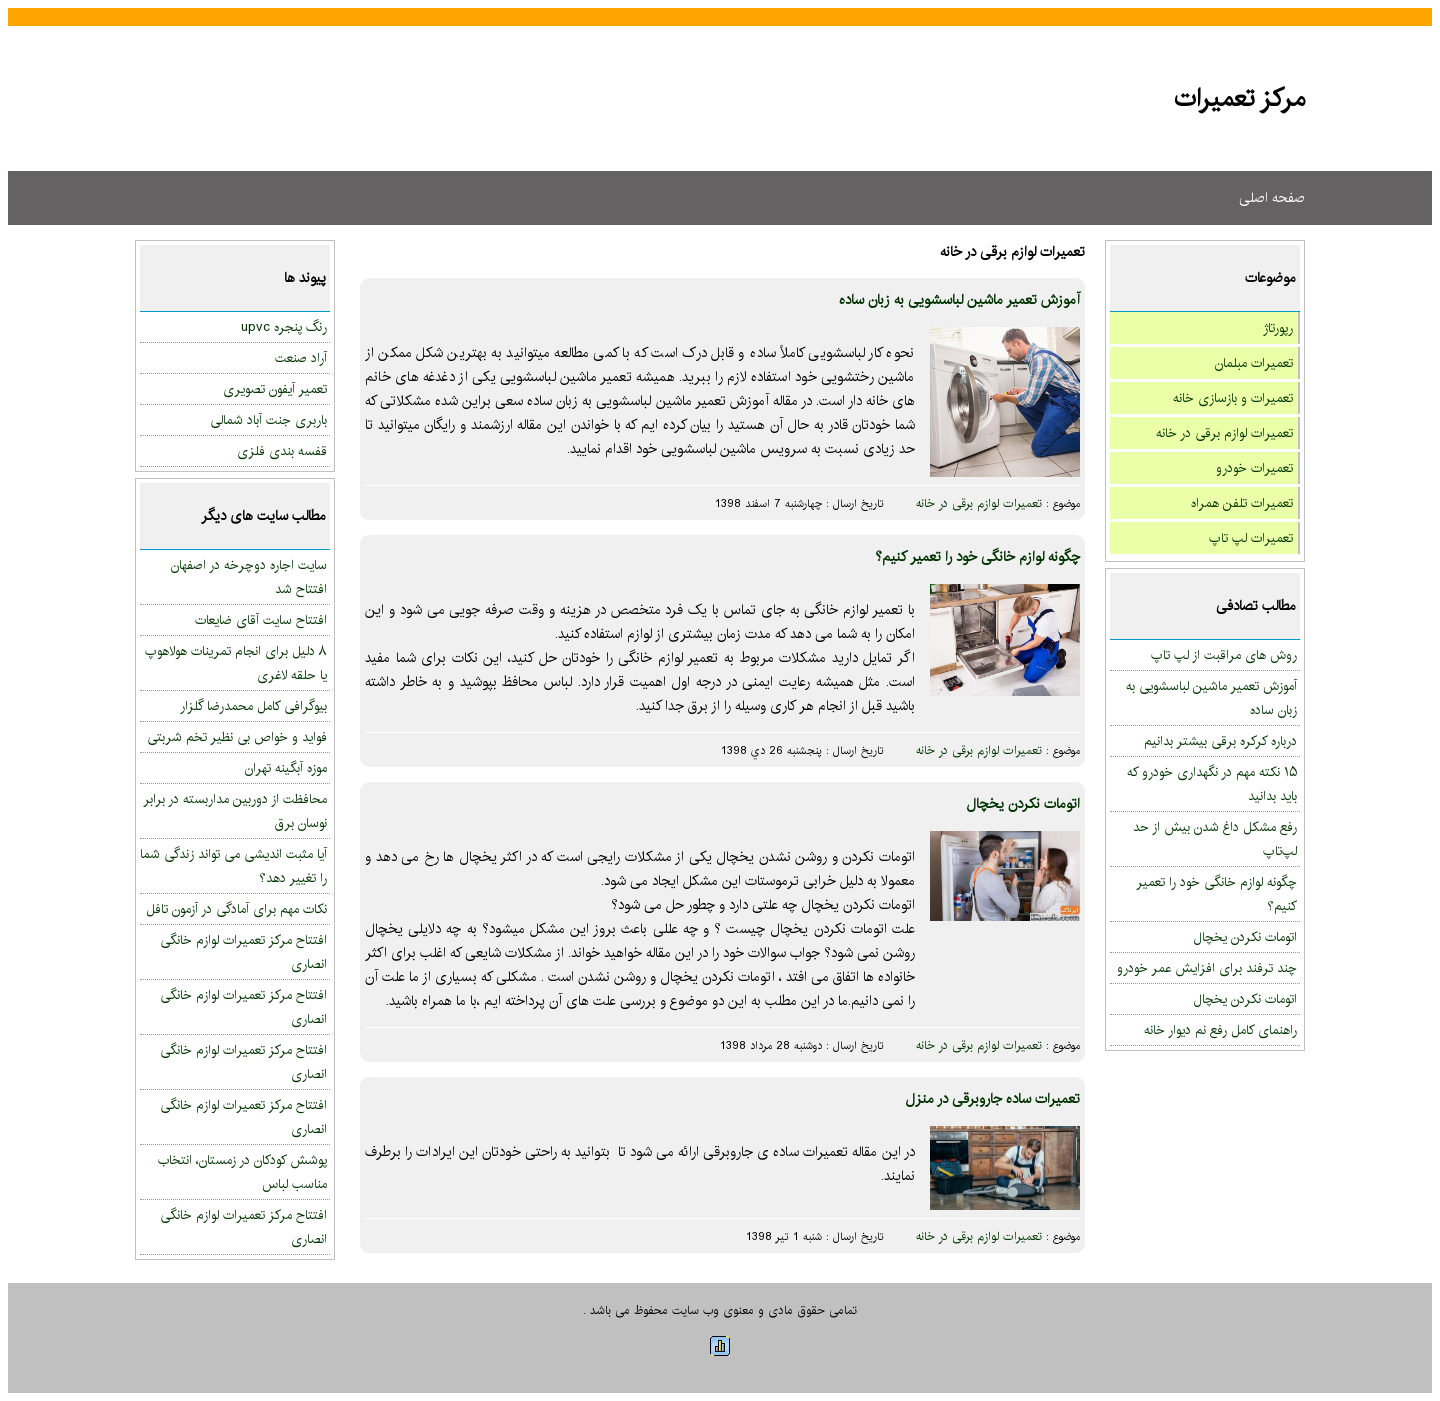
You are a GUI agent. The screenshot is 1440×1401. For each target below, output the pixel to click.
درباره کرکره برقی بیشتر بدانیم (1220, 741)
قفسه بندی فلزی (282, 451)
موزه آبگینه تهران (286, 768)
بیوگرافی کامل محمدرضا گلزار (253, 706)
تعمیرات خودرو (1254, 468)
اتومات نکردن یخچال (1245, 937)
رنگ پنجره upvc (284, 327)
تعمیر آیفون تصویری (275, 389)
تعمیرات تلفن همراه (1242, 503)
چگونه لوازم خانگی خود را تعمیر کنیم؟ (977, 557)
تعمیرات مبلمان (1254, 363)
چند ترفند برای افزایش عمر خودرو (1207, 968)
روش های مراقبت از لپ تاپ (1224, 655)
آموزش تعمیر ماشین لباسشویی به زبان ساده (959, 300)
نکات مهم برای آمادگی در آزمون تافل (236, 909)
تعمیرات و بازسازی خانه (1233, 398)
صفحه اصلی (1272, 198)
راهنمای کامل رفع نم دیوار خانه (1220, 1030)
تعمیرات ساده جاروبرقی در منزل (992, 1099)
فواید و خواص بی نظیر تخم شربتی (237, 737)
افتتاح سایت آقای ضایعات (261, 620)
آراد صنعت (301, 358)
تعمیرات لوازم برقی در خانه (1224, 433)
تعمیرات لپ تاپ (1251, 538)
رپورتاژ (1278, 328)
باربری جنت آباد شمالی (268, 420)
